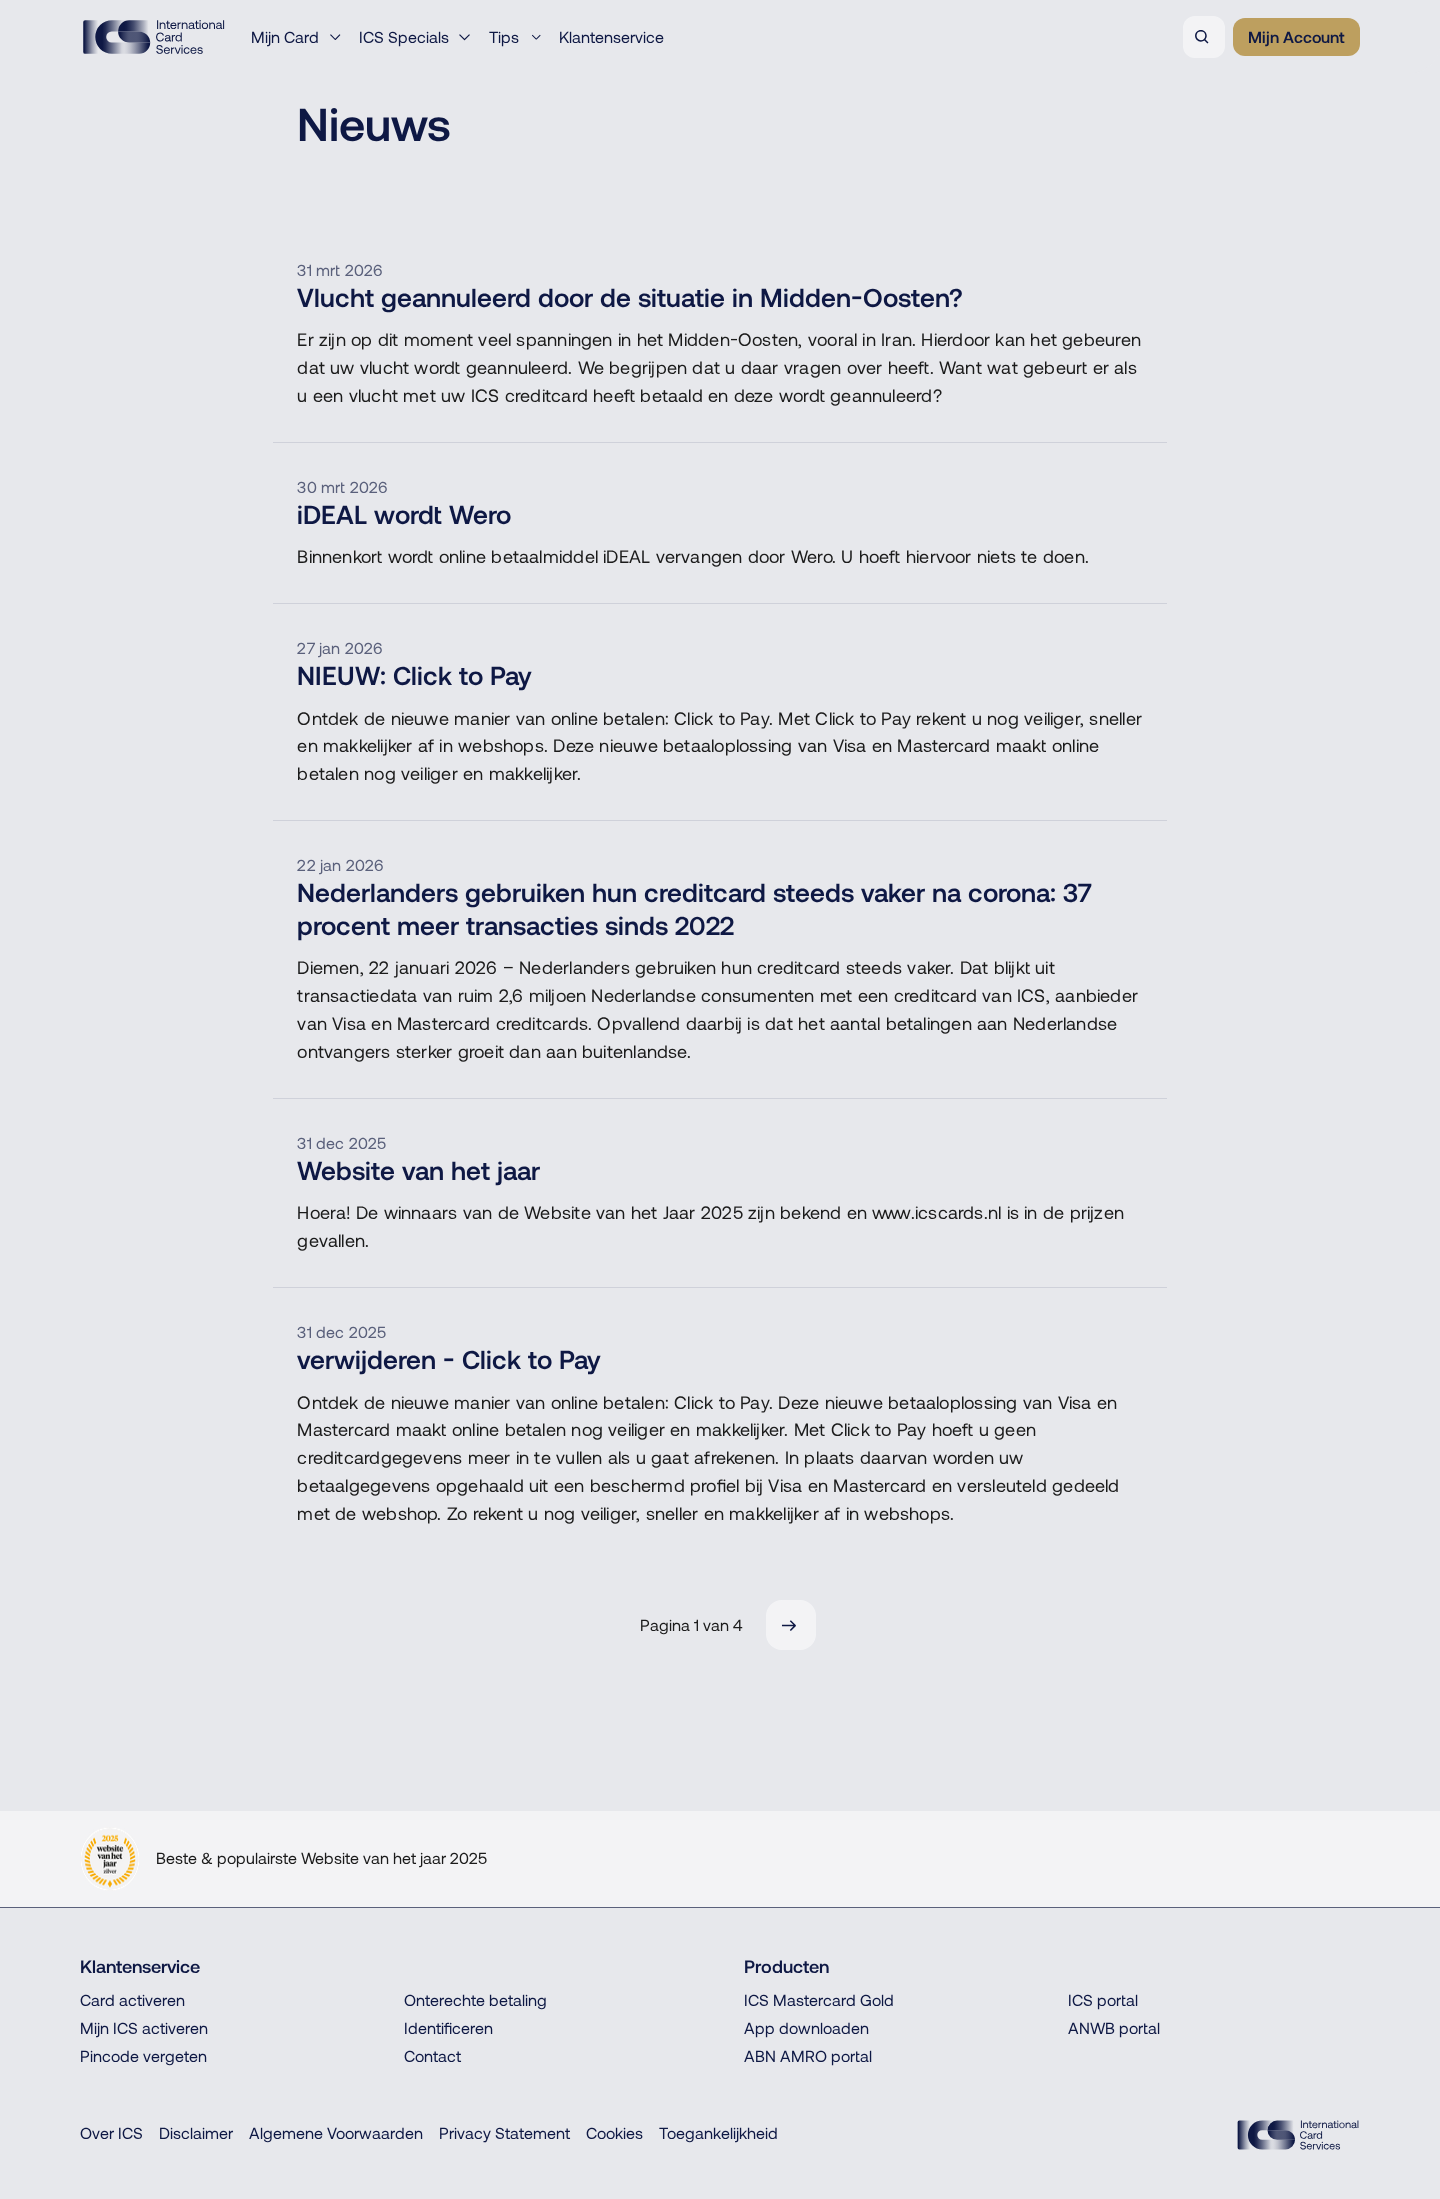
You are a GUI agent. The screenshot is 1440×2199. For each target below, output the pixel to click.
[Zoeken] (1204, 37)
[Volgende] (791, 1625)
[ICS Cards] (1298, 2135)
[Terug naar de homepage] (153, 37)
